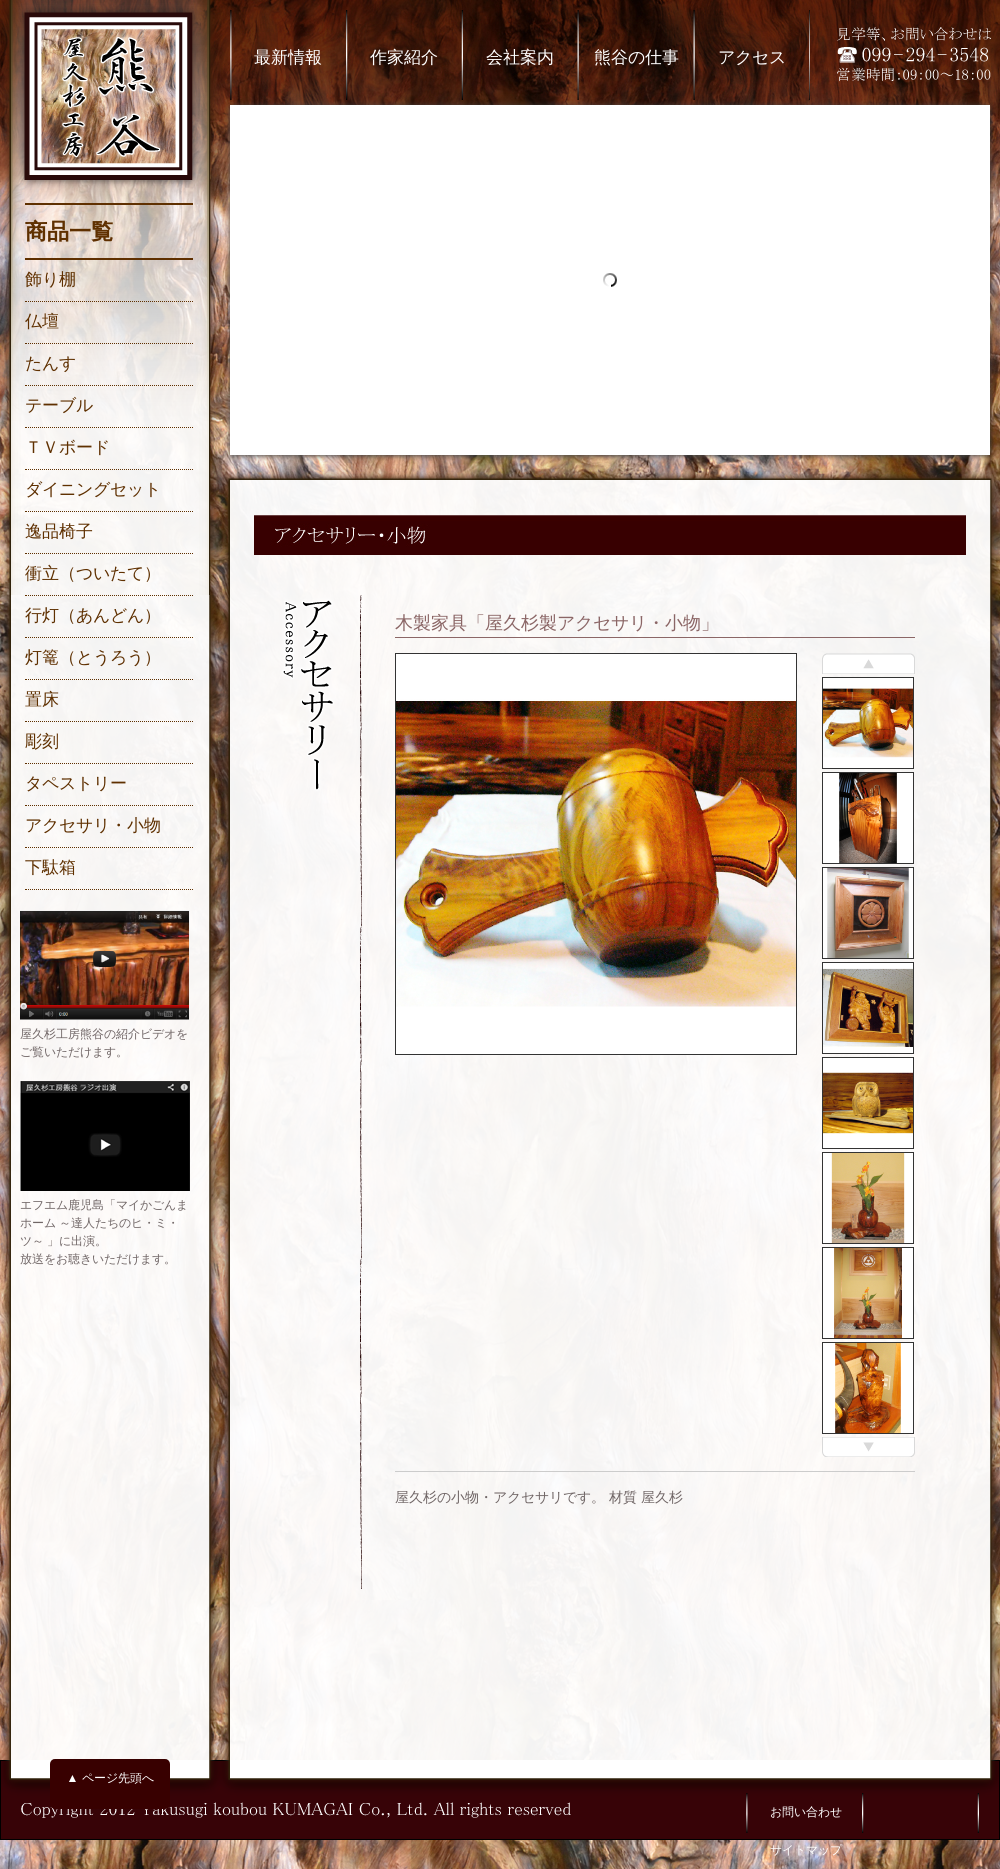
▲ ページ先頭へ (109, 1778)
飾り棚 (50, 279)
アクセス (752, 57)
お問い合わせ (806, 1812)
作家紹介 (404, 57)
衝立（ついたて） (93, 573)
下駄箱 (50, 867)
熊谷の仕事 (636, 57)
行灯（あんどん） (93, 615)
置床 (42, 699)
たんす (50, 363)
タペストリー (76, 783)
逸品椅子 (59, 531)
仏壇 (42, 321)
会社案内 (520, 57)
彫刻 (42, 741)
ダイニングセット (93, 489)
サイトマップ (806, 1850)
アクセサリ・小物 (93, 825)
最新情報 (288, 57)
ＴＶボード (67, 447)
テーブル (59, 405)
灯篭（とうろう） (93, 657)
